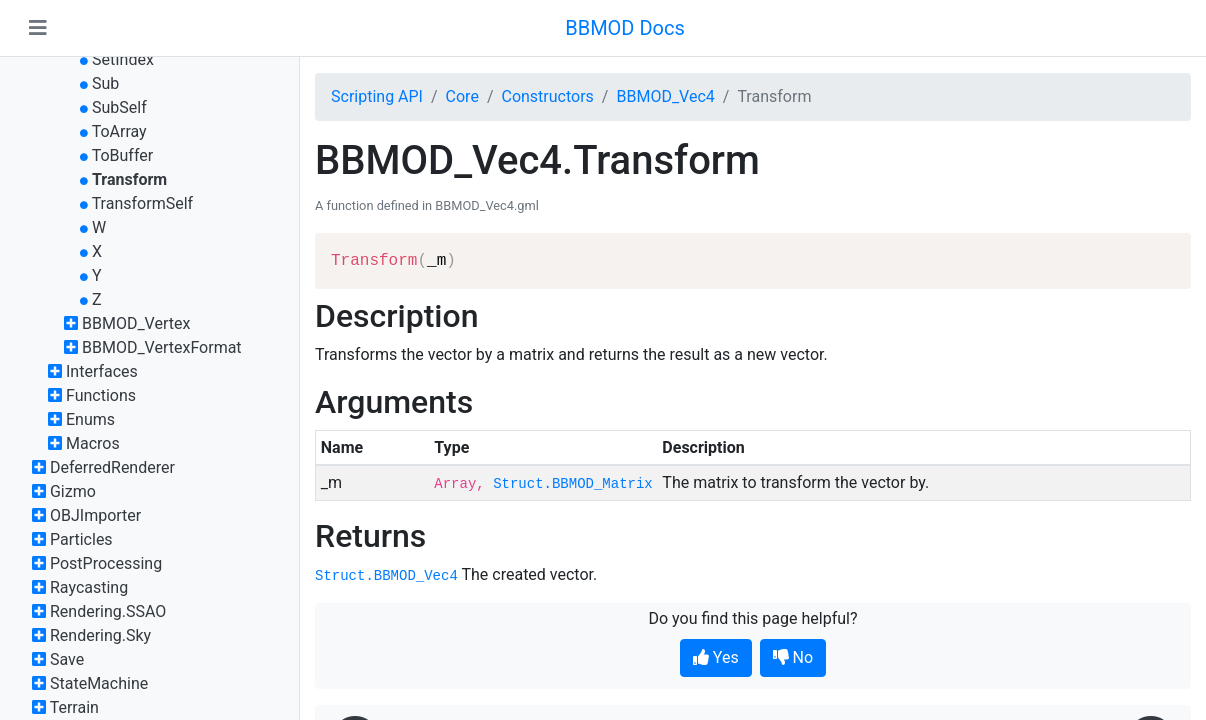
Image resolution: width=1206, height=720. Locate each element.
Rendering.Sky (100, 635)
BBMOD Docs (625, 28)
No (793, 657)
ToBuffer (123, 155)
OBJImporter (95, 515)
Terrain (74, 707)
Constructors (547, 96)
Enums (90, 419)
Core (462, 96)
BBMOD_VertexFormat (162, 347)
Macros (93, 443)
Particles (81, 539)
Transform (129, 179)
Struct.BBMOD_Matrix (573, 484)
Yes (716, 657)
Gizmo (73, 491)
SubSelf (119, 107)
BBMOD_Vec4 (665, 96)
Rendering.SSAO (108, 611)
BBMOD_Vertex (136, 323)
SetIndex (123, 59)
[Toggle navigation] (38, 28)
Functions (101, 395)
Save (67, 659)
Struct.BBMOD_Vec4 (386, 576)
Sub (105, 83)
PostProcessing (106, 563)
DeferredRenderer (112, 467)
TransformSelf (142, 203)
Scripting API (377, 96)
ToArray (119, 131)
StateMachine (99, 683)
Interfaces (102, 371)
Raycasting (89, 587)
